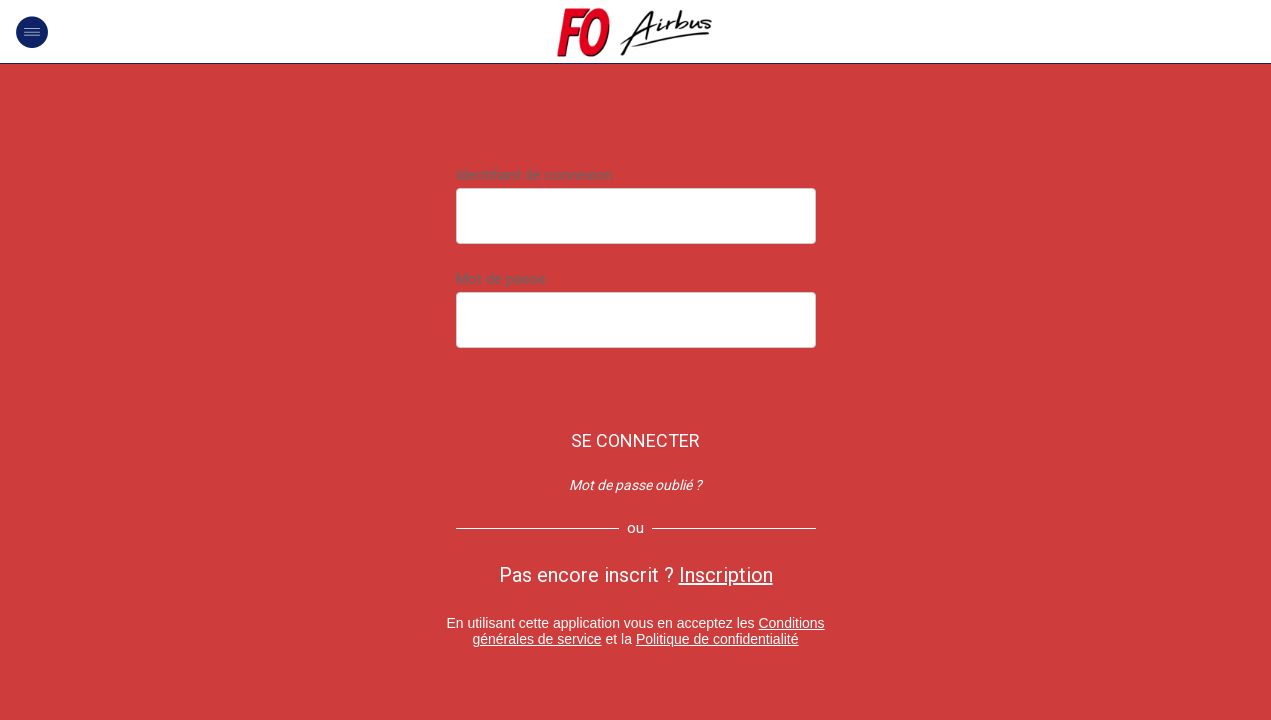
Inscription (726, 575)
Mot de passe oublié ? (635, 485)
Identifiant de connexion (534, 175)
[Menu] (32, 32)
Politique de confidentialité (717, 639)
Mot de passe (501, 279)
